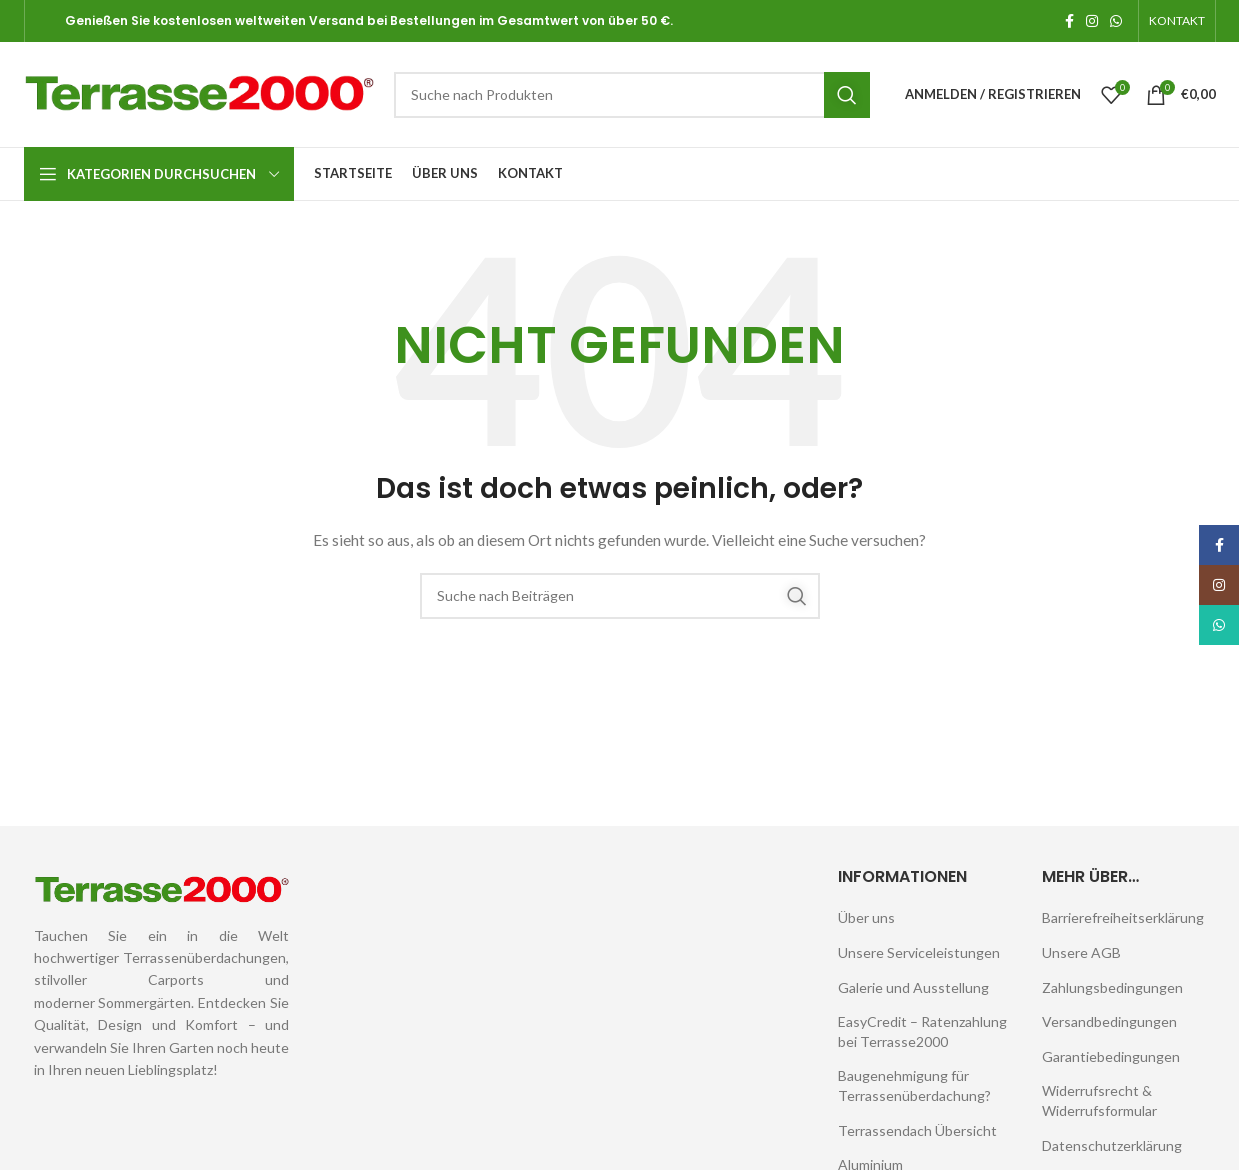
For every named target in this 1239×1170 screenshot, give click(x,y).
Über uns (866, 917)
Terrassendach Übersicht (917, 1130)
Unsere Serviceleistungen (919, 952)
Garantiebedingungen (1111, 1056)
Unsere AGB (1081, 952)
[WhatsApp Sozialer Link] (1116, 21)
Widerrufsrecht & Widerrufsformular (1099, 1100)
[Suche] (632, 95)
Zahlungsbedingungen (1112, 987)
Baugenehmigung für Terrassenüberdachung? (914, 1085)
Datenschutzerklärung (1112, 1145)
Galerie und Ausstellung (913, 987)
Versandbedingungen (1109, 1021)
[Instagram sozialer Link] (1092, 21)
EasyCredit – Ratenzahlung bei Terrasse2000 (922, 1031)
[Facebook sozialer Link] (1069, 21)
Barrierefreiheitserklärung (1123, 917)
